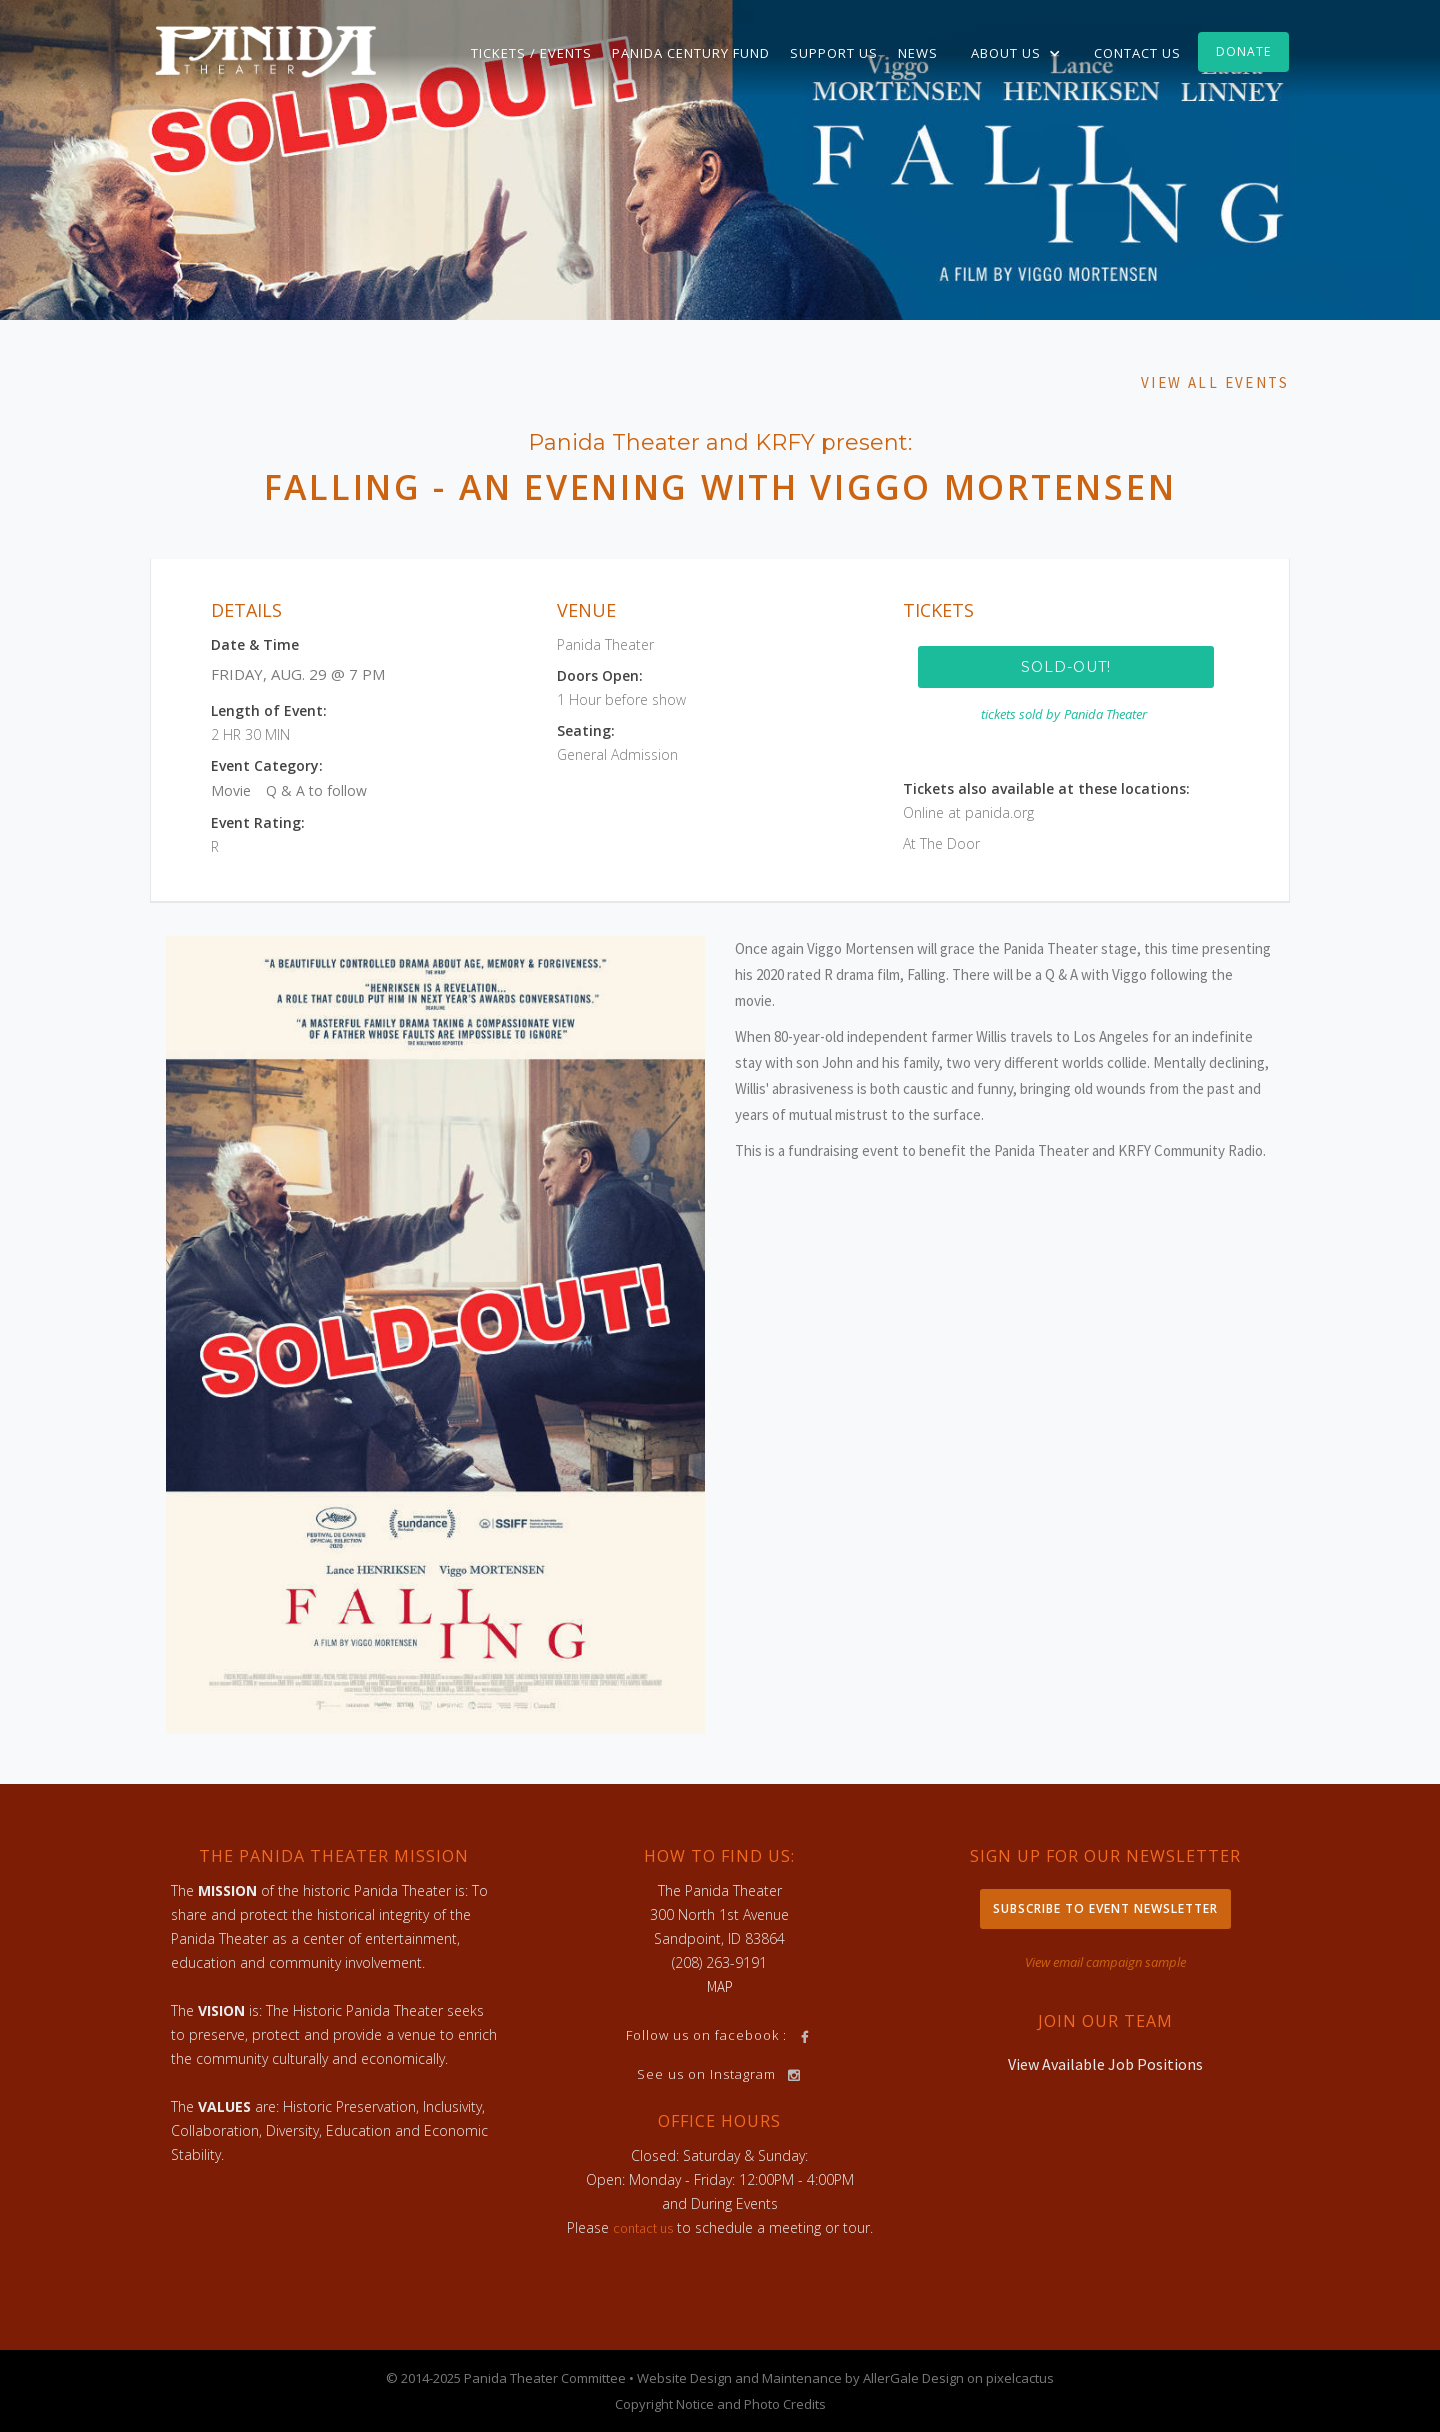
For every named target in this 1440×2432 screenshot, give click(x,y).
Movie (231, 790)
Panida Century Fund (691, 53)
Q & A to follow (316, 790)
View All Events (1215, 382)
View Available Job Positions (1105, 2064)
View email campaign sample (1105, 1962)
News (918, 53)
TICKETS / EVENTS (531, 53)
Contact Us (1137, 53)
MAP (720, 1986)
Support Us (834, 53)
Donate (1243, 51)
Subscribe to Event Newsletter (1105, 1908)
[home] (266, 50)
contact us (643, 2228)
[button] (1016, 53)
